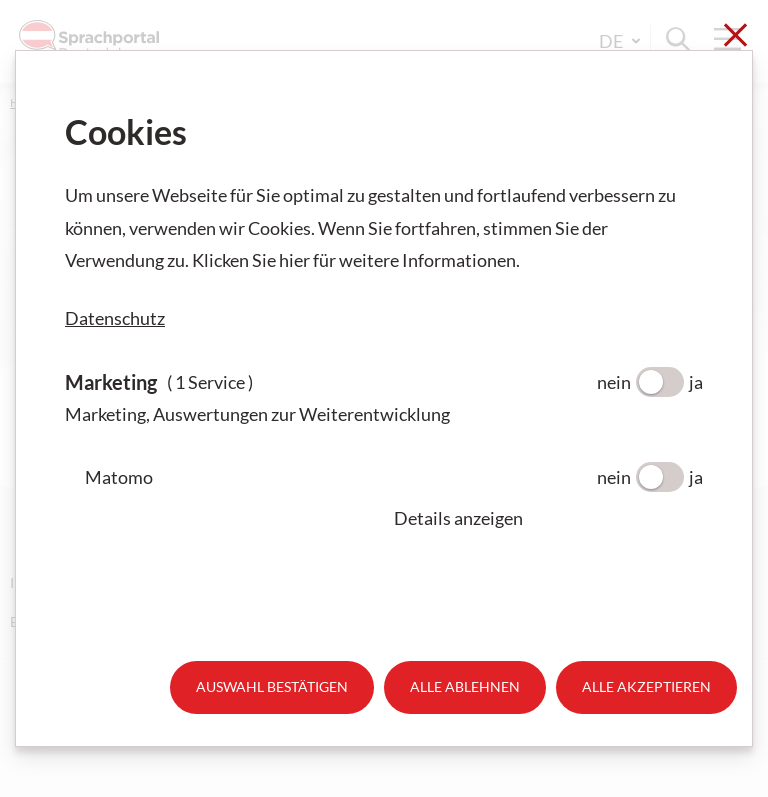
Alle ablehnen (465, 686)
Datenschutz (115, 318)
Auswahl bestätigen (272, 686)
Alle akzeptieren (646, 686)
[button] (548, 518)
